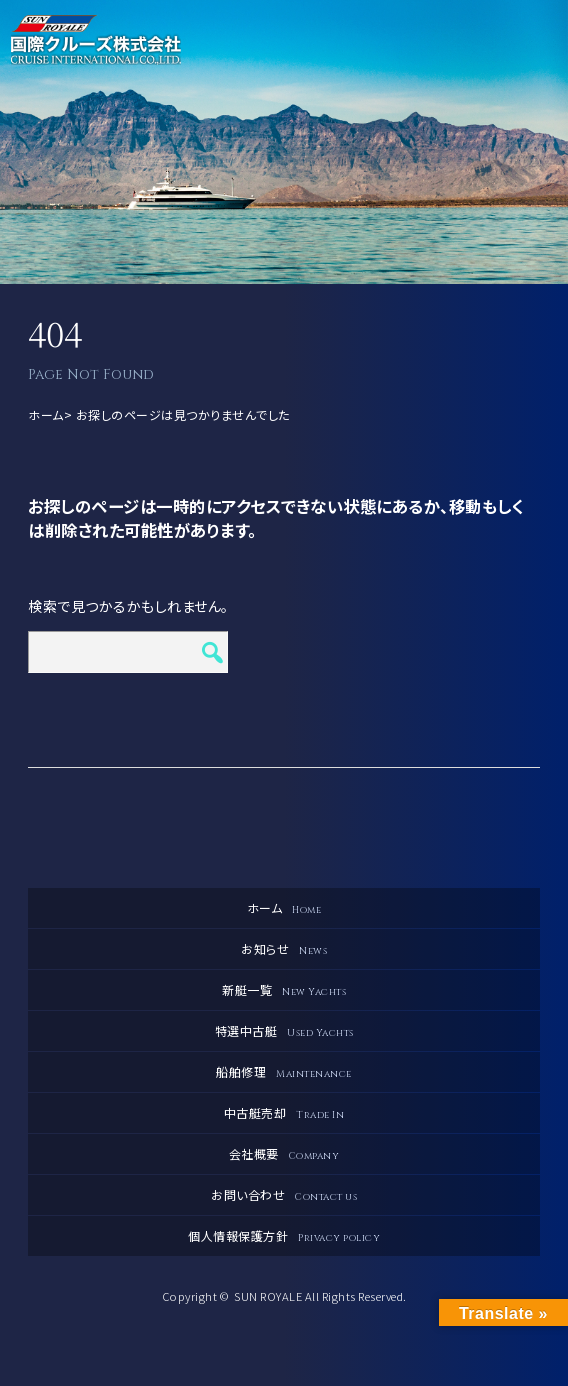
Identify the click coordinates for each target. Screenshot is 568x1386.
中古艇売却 (284, 1113)
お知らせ (284, 949)
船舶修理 (284, 1072)
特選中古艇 (284, 1031)
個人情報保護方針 (284, 1236)
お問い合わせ (284, 1195)
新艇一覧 (284, 990)
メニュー (527, 40)
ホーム (46, 414)
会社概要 (284, 1154)
